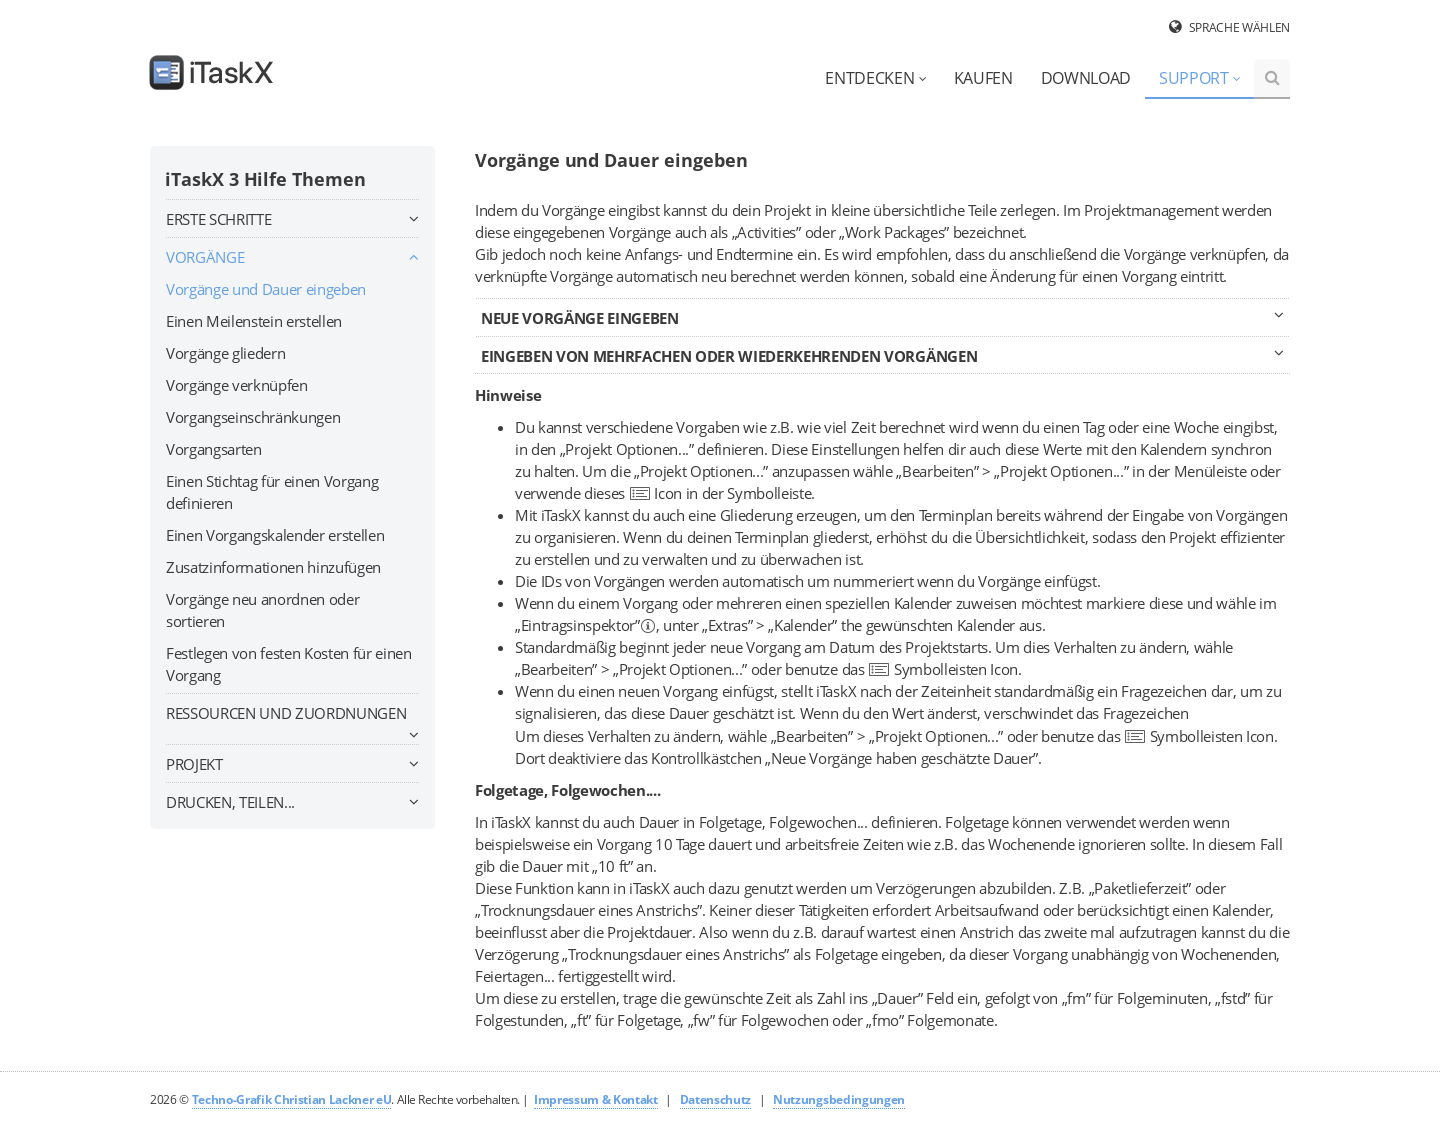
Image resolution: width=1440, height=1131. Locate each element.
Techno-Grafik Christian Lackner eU (292, 1099)
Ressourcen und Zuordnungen (292, 716)
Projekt (292, 764)
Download (1086, 78)
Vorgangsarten (214, 449)
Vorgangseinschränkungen (253, 417)
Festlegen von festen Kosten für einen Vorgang (289, 664)
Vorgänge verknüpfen (237, 385)
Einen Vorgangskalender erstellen (275, 535)
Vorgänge (292, 257)
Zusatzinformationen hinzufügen (273, 567)
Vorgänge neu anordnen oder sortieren (262, 610)
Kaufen (983, 78)
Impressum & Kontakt (596, 1099)
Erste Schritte (292, 219)
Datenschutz (715, 1099)
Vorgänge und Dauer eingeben (266, 289)
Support (1200, 78)
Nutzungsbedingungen (839, 1099)
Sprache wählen (1239, 27)
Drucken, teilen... (292, 802)
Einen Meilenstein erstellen (254, 321)
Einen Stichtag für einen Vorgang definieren (272, 492)
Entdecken (875, 78)
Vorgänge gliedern (225, 353)
